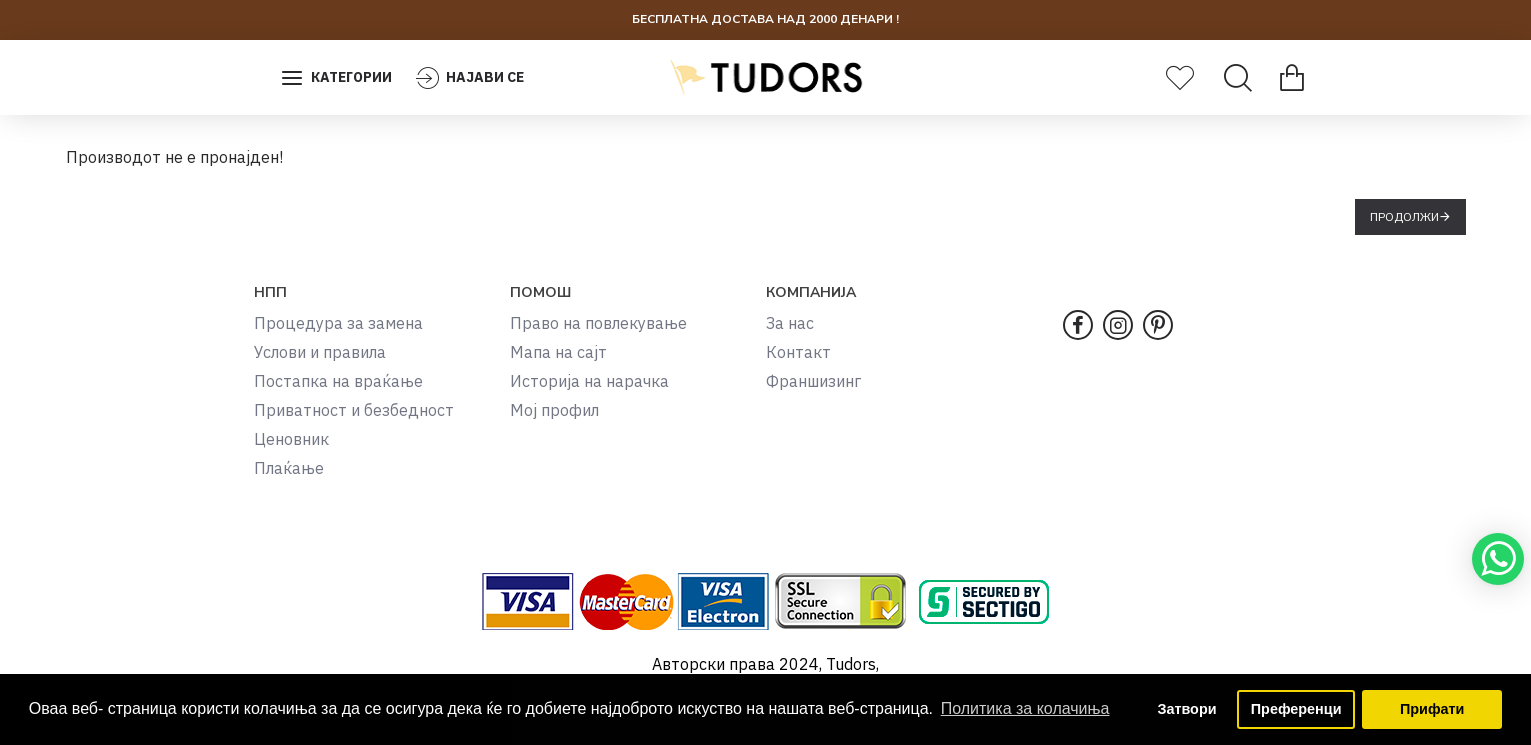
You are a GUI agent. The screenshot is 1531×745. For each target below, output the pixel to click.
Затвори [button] (1186, 709)
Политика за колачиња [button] (1025, 708)
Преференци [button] (1296, 709)
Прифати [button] (1432, 709)
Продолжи (1404, 216)
